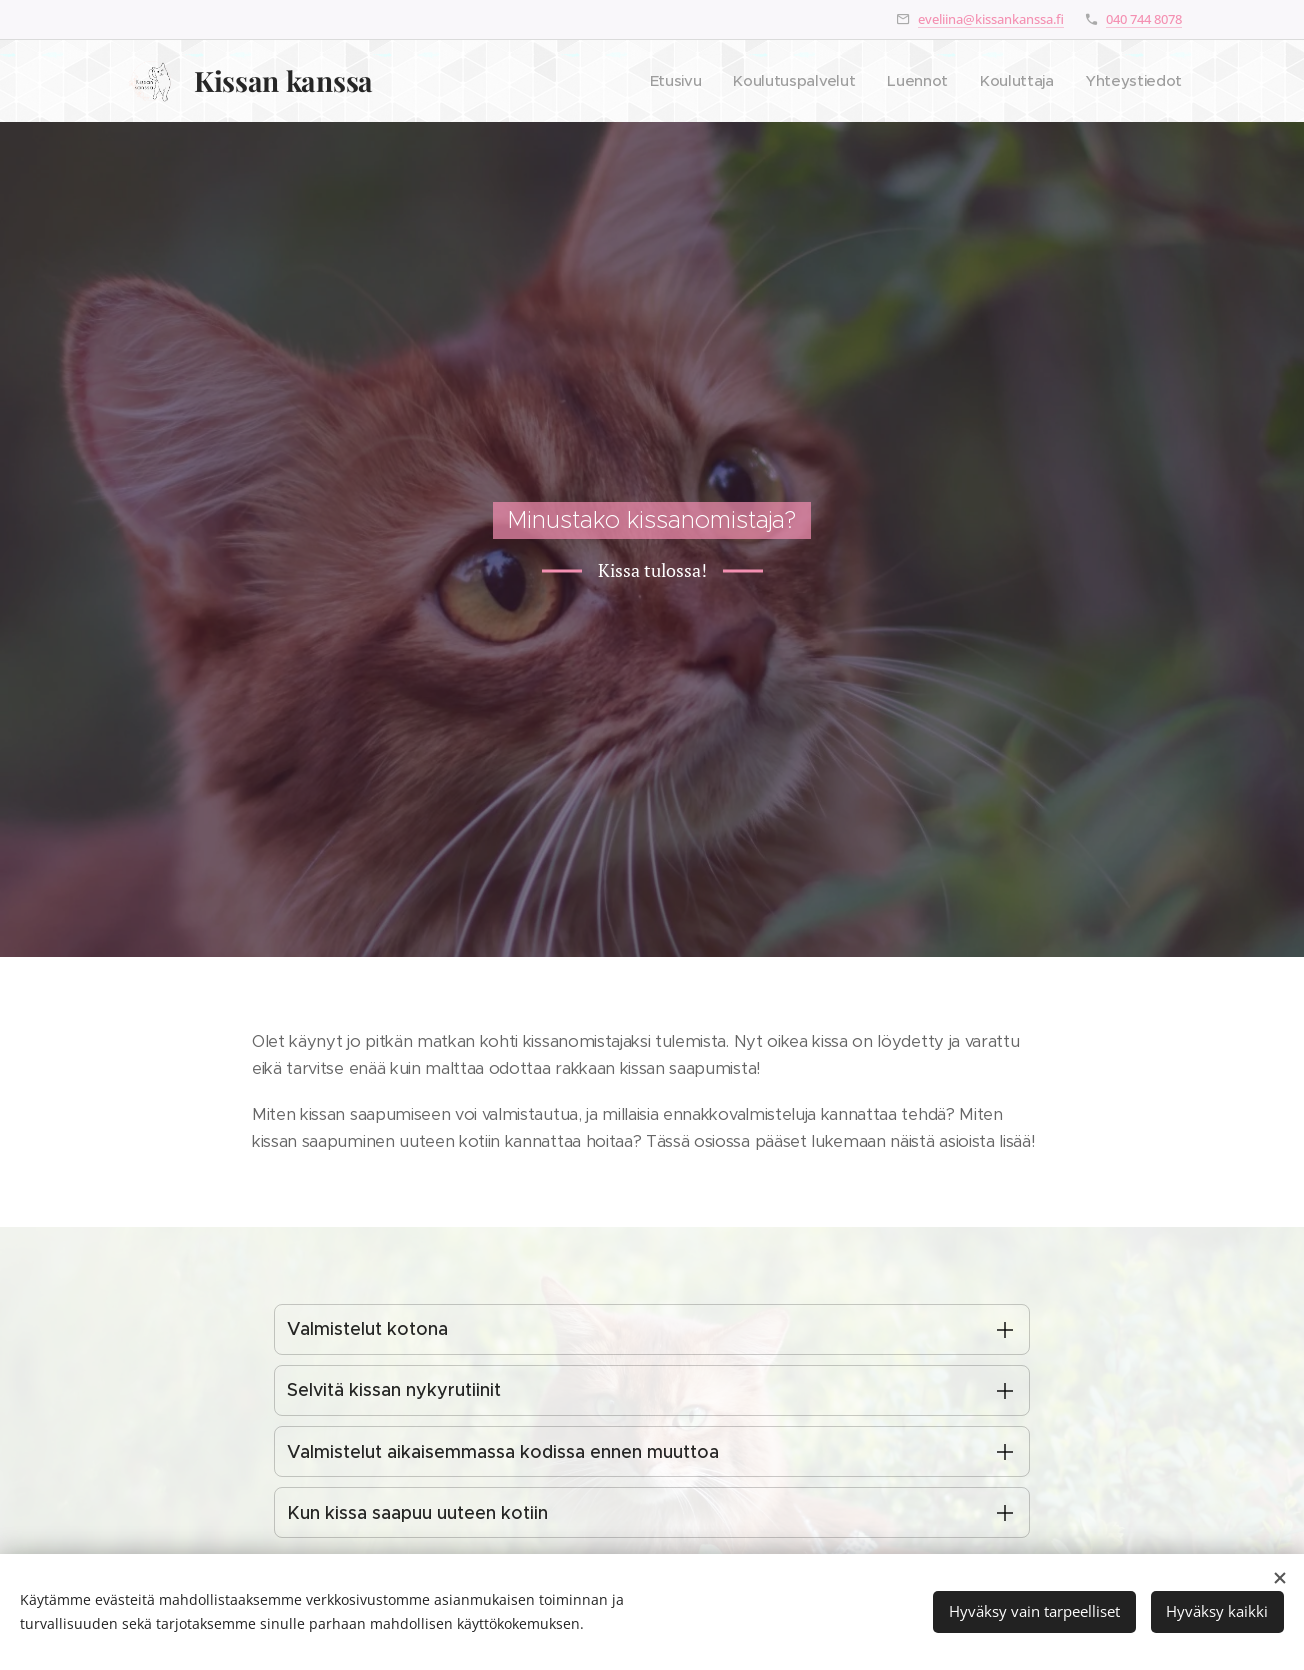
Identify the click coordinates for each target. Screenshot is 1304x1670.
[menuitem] (665, 81)
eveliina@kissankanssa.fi (991, 19)
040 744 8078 (1144, 19)
